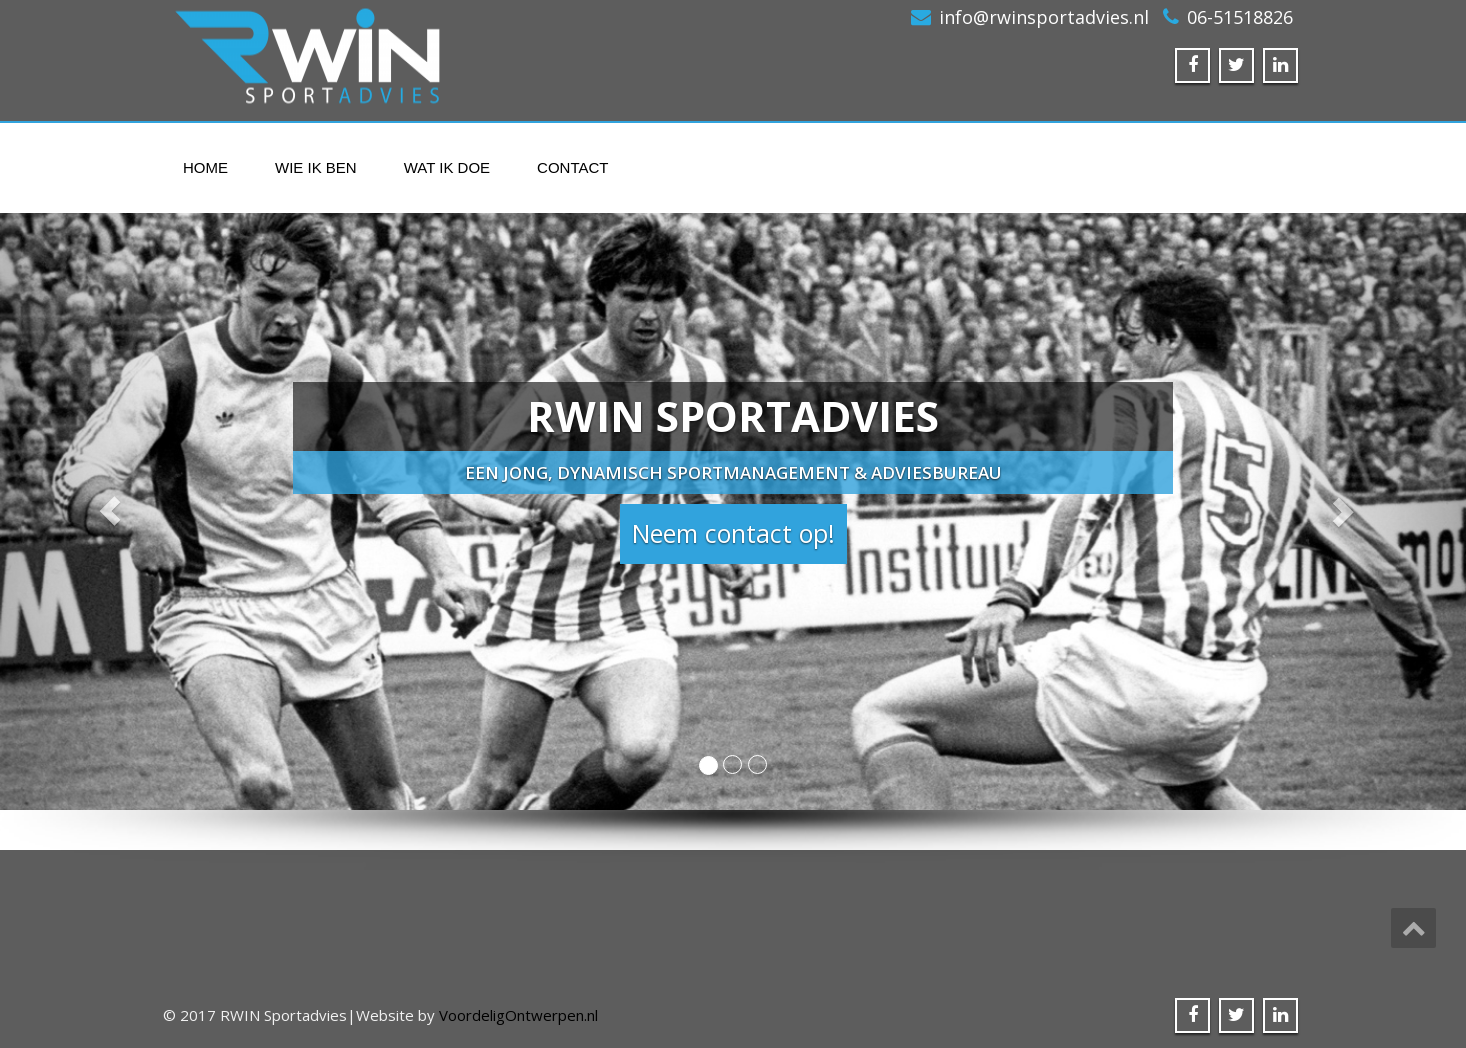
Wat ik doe (447, 167)
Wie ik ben (316, 167)
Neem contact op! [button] (733, 533)
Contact (572, 167)
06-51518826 (1240, 17)
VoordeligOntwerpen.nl (518, 1015)
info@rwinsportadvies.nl (1044, 17)
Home (205, 167)
